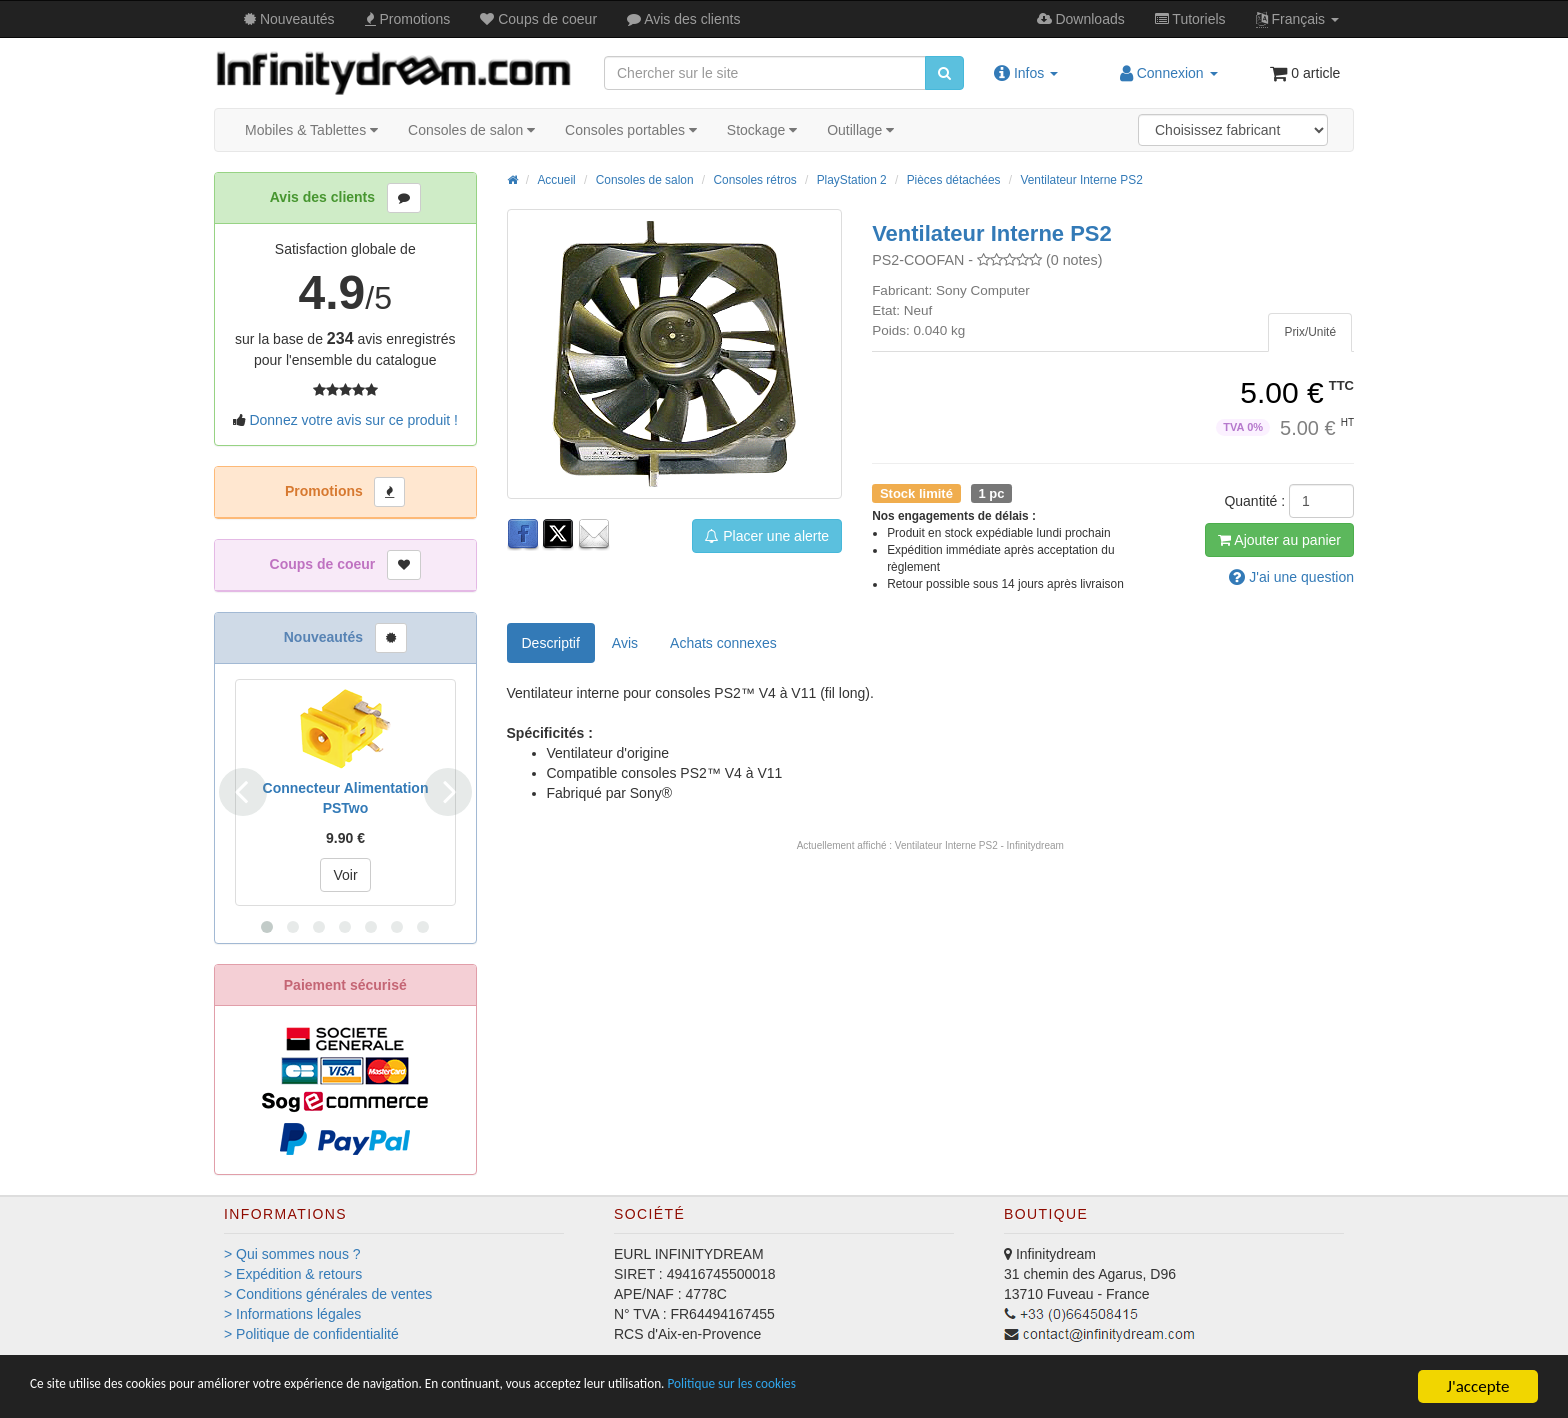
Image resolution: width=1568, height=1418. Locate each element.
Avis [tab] (625, 643)
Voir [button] (345, 875)
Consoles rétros (754, 180)
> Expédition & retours (293, 1274)
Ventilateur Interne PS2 (1081, 180)
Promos (408, 19)
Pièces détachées (954, 180)
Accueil (556, 180)
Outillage (860, 130)
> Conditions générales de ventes (328, 1294)
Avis (683, 19)
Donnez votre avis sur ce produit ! (353, 420)
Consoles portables (631, 130)
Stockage (762, 130)
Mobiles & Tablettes (311, 130)
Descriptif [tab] (551, 643)
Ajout (1279, 540)
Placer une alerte (767, 536)
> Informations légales (292, 1314)
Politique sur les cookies (930, 1387)
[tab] (1310, 332)
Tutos (1190, 19)
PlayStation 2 (852, 180)
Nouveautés (289, 19)
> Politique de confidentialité (311, 1334)
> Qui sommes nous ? (292, 1254)
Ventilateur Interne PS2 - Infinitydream (979, 845)
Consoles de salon (471, 130)
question (1291, 577)
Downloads (1081, 19)
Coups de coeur (538, 19)
